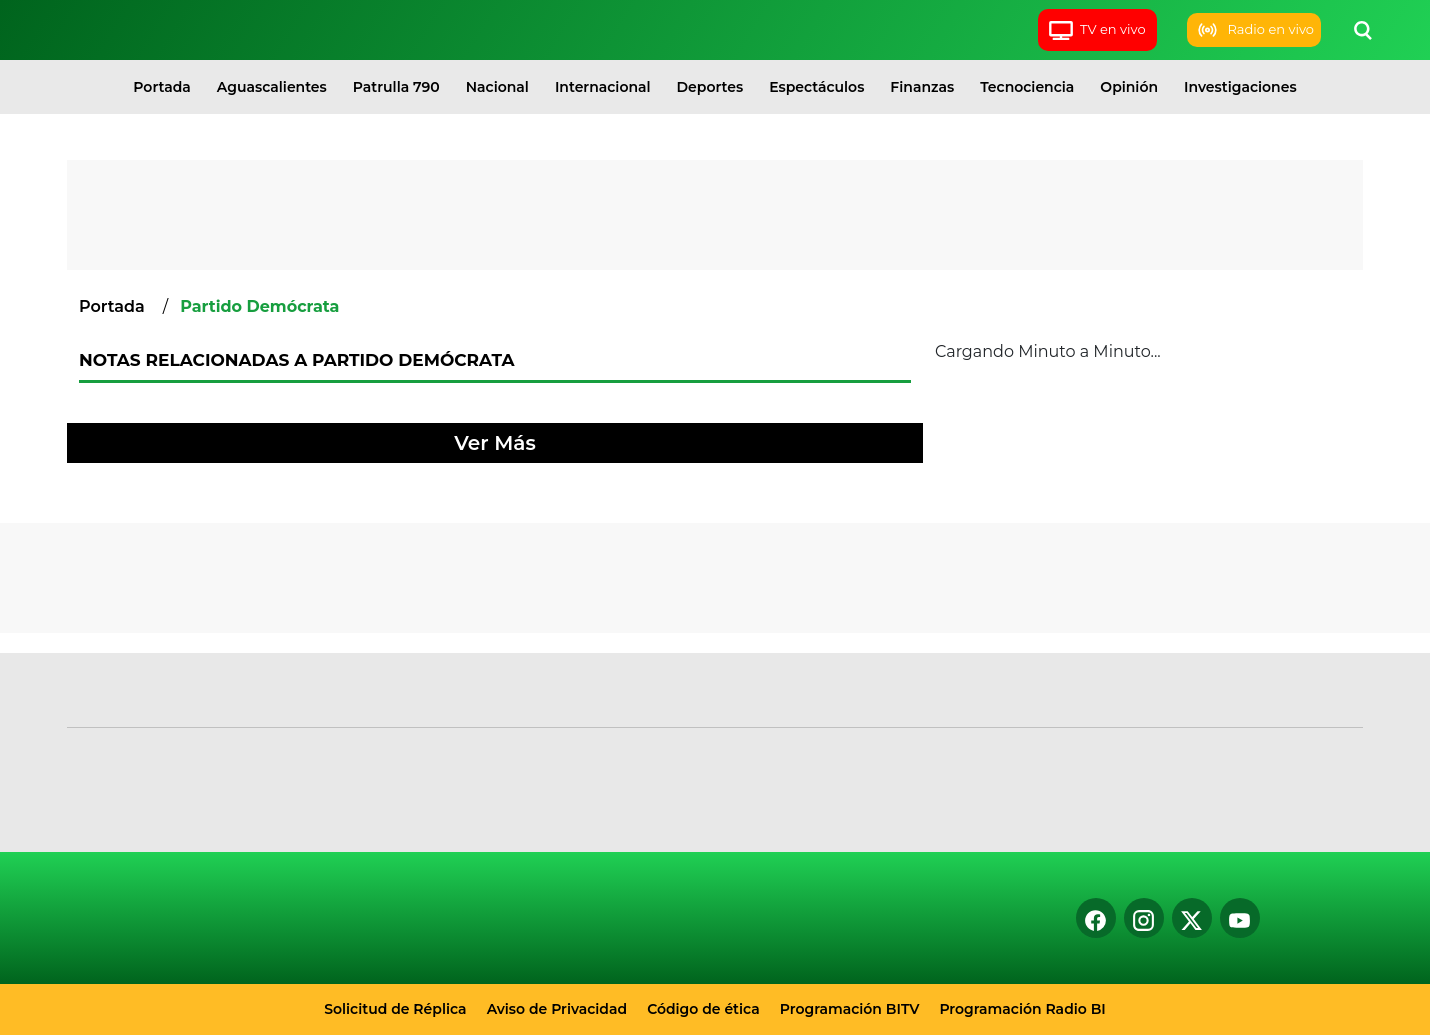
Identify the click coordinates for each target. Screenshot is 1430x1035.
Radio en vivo (1254, 30)
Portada (161, 87)
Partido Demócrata (259, 306)
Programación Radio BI (1022, 1009)
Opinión (1129, 87)
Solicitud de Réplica (395, 1009)
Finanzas (922, 87)
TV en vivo (1097, 30)
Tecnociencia (1027, 87)
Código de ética (703, 1009)
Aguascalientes (272, 87)
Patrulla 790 (396, 87)
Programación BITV (850, 1009)
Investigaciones (1240, 87)
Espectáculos (816, 87)
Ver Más (494, 443)
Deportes (710, 87)
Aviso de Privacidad (557, 1009)
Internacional (603, 87)
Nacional (497, 87)
